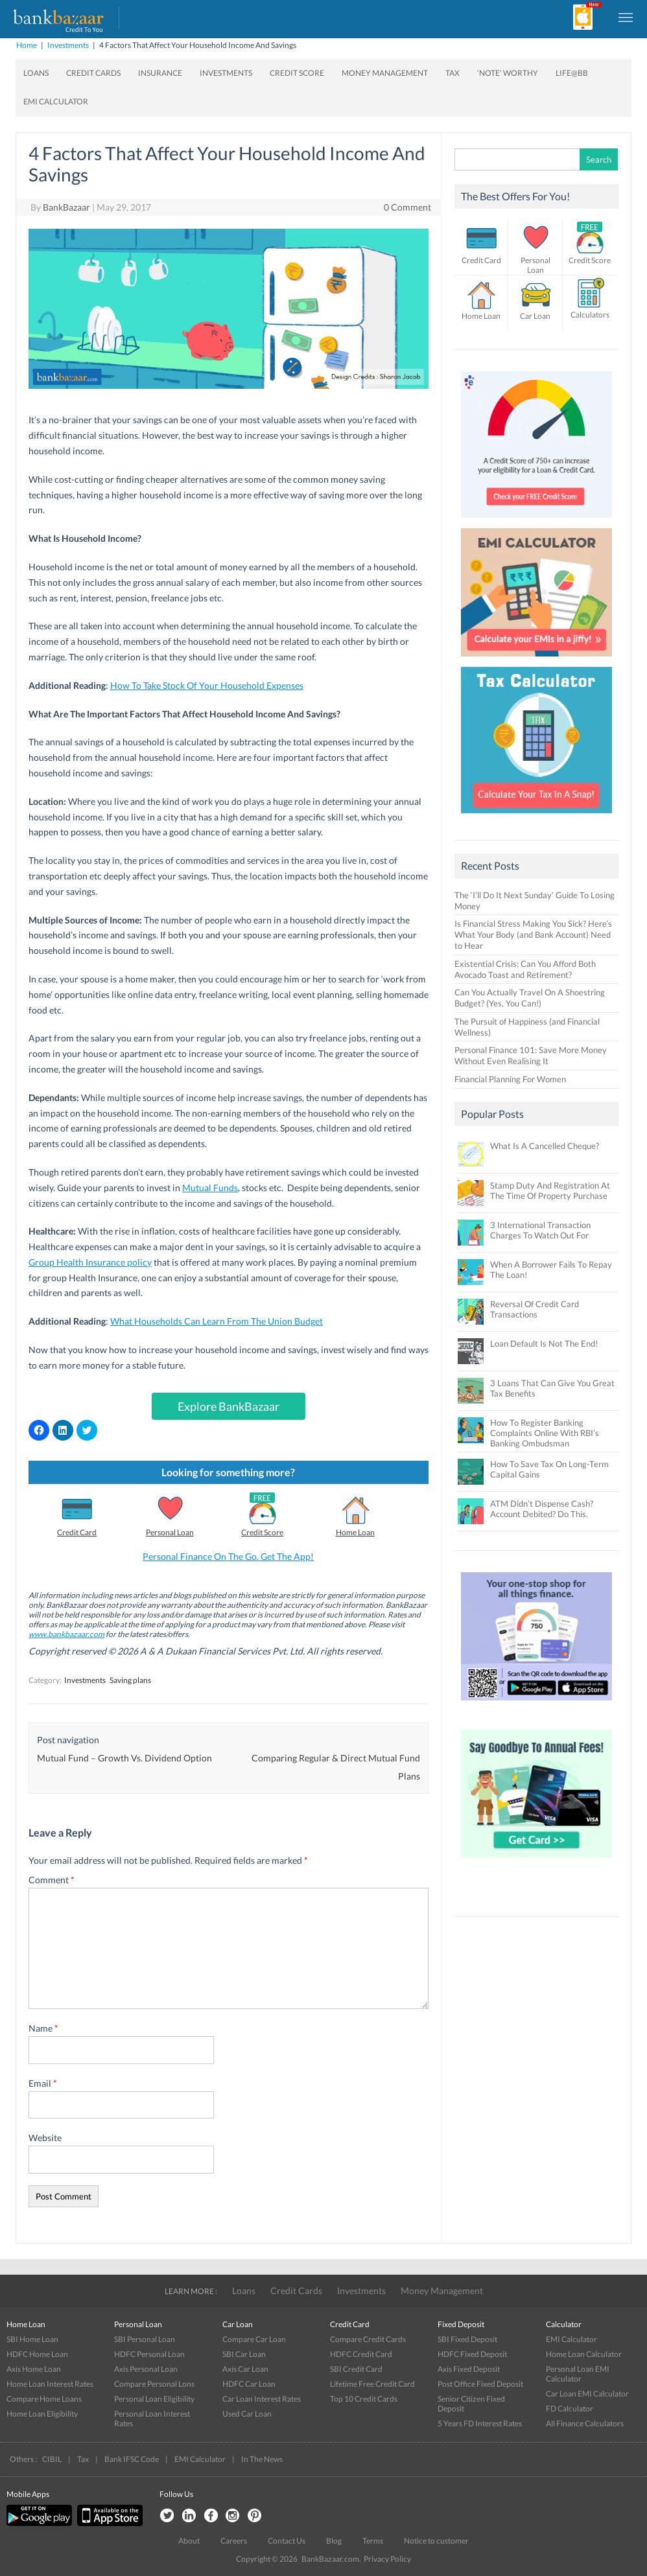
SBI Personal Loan (144, 2339)
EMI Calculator (55, 101)
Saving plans (130, 1680)
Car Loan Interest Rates (261, 2399)
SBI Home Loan (32, 2339)
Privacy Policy (387, 2559)
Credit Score (297, 73)
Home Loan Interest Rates (49, 2384)
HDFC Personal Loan (149, 2354)
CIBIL (52, 2459)
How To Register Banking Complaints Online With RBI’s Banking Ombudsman (544, 1432)
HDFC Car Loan (249, 2384)
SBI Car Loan (244, 2354)
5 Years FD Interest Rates (480, 2423)
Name (43, 2028)
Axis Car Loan (245, 2369)
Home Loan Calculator (584, 2354)
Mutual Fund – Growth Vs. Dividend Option (124, 1757)
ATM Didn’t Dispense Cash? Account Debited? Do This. (541, 1508)
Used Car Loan (247, 2414)
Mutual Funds (210, 1187)
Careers (233, 2541)
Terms (372, 2541)
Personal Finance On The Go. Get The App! (228, 1556)
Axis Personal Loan (146, 2369)
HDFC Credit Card (361, 2354)
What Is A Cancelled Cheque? (544, 1146)
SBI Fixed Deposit (467, 2339)
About (189, 2541)
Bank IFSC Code (131, 2459)
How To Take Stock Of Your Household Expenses (206, 685)
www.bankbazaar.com (66, 1634)
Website (45, 2137)
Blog (334, 2541)
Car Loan (535, 316)
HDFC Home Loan (37, 2354)
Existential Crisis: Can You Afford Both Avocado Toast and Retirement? (525, 969)
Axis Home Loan (33, 2369)
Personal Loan (170, 1532)
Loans (36, 73)
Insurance (160, 73)
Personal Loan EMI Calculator (577, 2374)
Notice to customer (436, 2541)
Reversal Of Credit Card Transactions (534, 1309)
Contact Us (286, 2541)
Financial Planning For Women (510, 1079)
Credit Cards (93, 73)
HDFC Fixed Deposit (472, 2354)
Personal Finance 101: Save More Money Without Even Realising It (530, 1055)
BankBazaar (66, 207)
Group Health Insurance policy (90, 1262)
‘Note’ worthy (507, 73)
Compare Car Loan (254, 2339)
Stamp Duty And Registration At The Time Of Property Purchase (550, 1190)
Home (26, 45)
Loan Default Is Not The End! (544, 1343)
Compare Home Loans (44, 2399)
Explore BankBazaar (228, 1406)
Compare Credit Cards (368, 2339)
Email (43, 2083)
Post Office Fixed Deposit (480, 2384)
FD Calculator (569, 2408)
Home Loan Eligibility (42, 2414)
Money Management (385, 73)
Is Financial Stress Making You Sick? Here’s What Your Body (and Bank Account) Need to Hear (533, 934)
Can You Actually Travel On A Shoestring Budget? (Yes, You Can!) (529, 997)
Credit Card (77, 1532)
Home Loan (355, 1532)
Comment (52, 1879)
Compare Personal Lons (154, 2384)
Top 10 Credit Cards (363, 2399)
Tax (452, 73)
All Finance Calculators (585, 2423)
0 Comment (407, 207)
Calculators (590, 314)
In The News (262, 2459)
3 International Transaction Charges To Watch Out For (540, 1230)
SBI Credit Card (356, 2369)
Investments (68, 45)
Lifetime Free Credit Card (372, 2384)
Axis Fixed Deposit (469, 2369)
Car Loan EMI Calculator (587, 2393)
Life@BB (572, 73)
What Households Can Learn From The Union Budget (216, 1321)
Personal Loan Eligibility (154, 2399)
